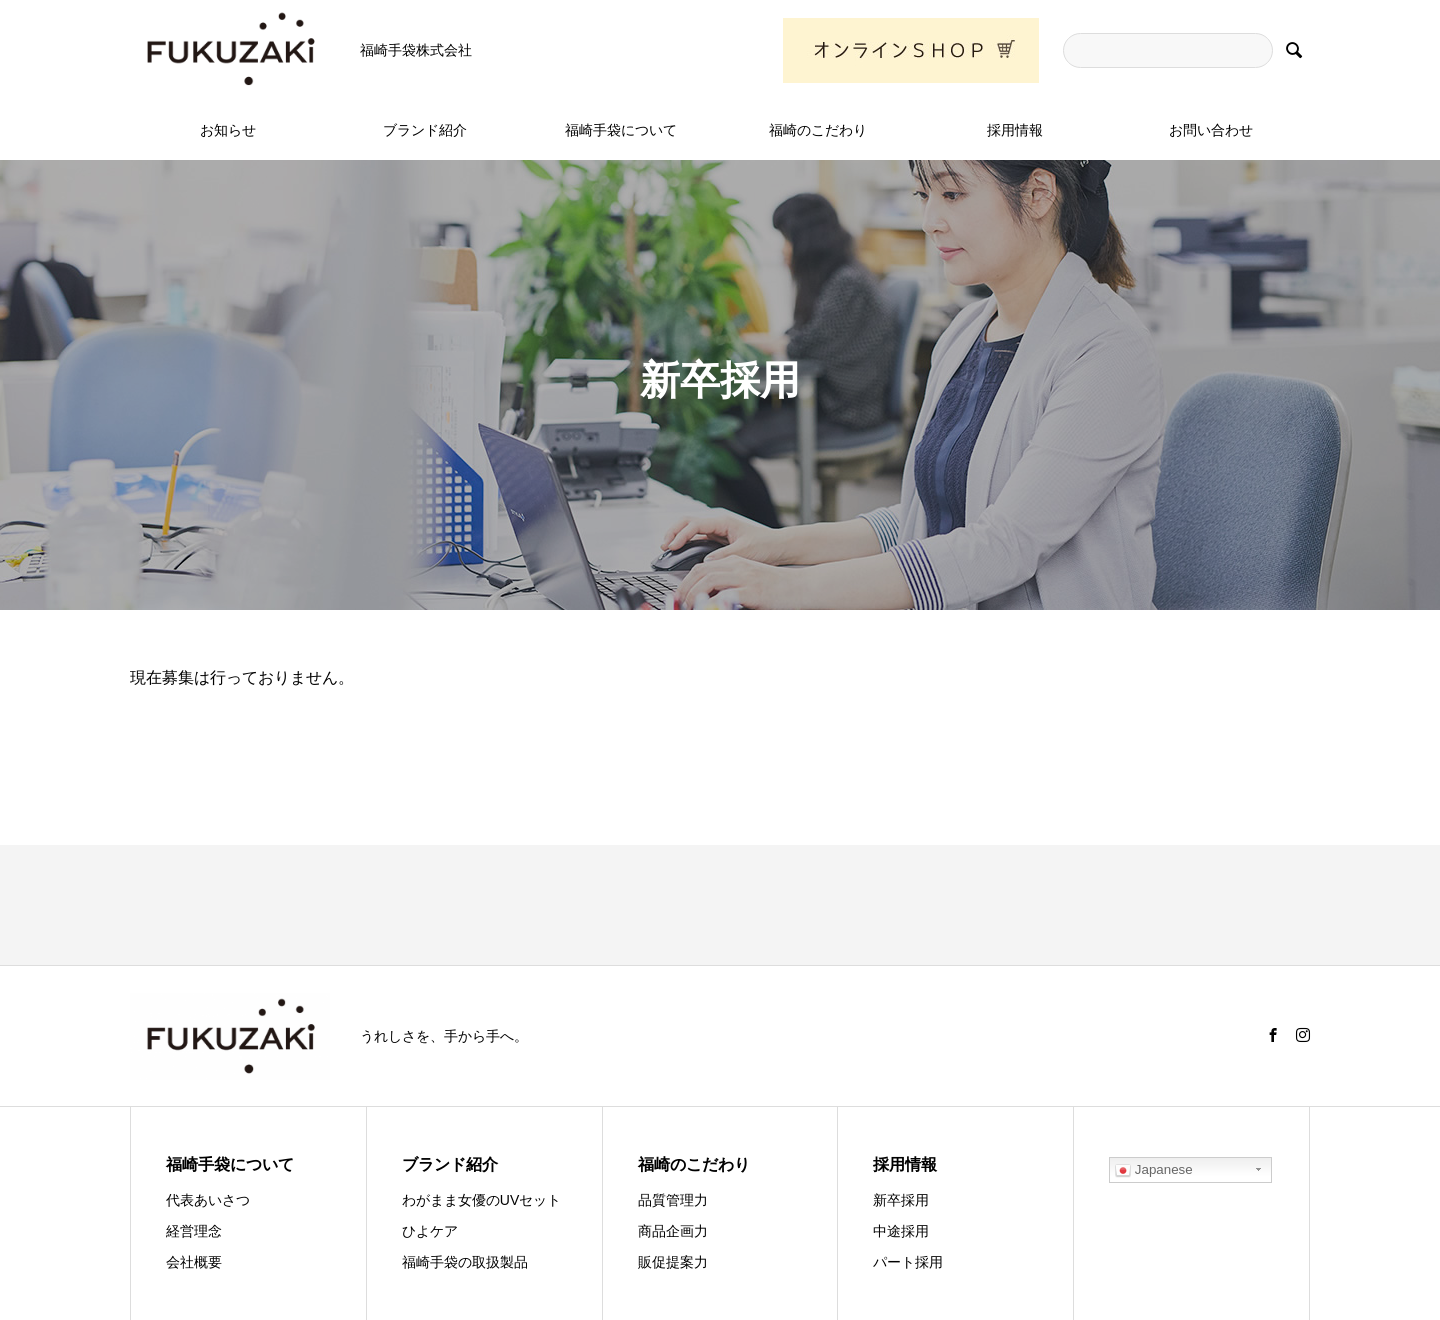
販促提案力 (673, 1262)
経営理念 (194, 1231)
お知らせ (228, 130)
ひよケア (430, 1231)
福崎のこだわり (818, 130)
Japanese (1154, 1170)
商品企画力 (673, 1231)
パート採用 (908, 1262)
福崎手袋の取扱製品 (465, 1262)
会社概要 (194, 1262)
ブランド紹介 (425, 130)
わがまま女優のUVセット (481, 1200)
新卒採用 (901, 1200)
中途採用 (901, 1231)
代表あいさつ (208, 1200)
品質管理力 (673, 1200)
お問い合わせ (1211, 130)
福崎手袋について (621, 130)
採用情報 (1015, 130)
